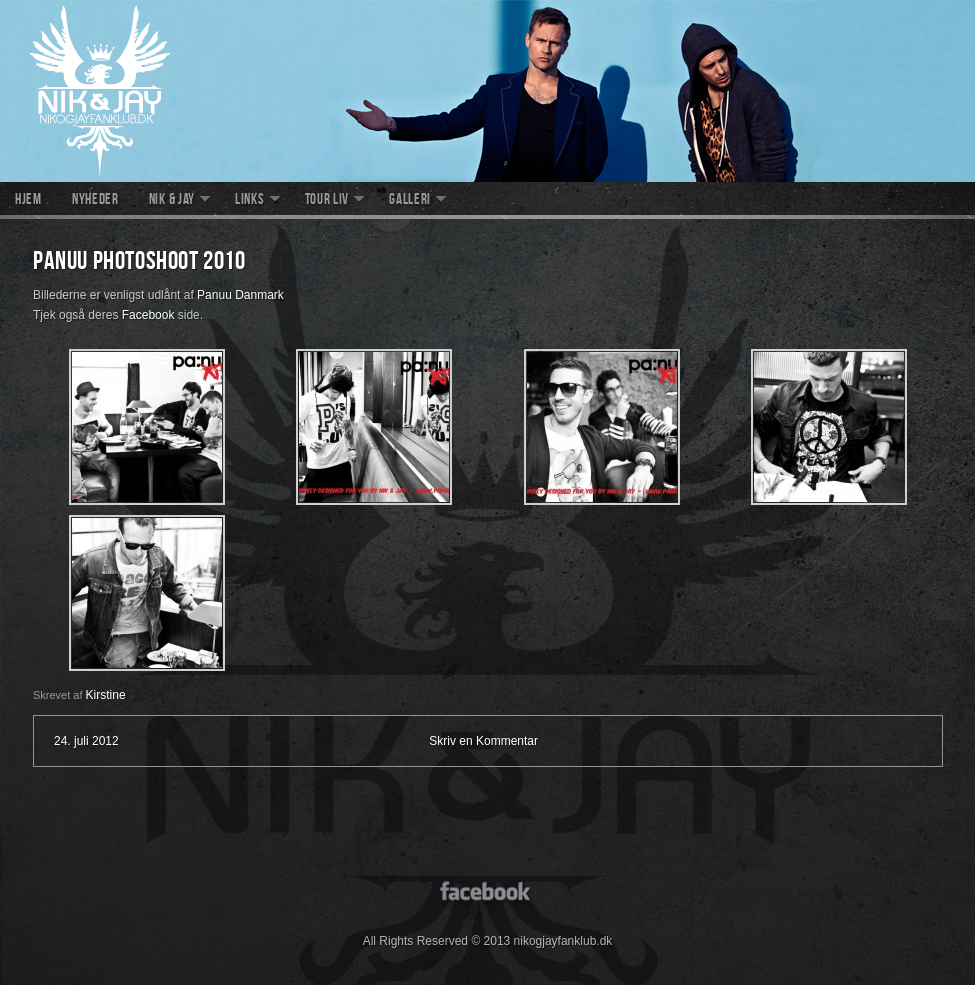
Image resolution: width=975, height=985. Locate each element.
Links (250, 201)
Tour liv (327, 201)
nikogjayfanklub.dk (487, 91)
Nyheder (95, 201)
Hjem (28, 201)
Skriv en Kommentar (483, 741)
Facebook (148, 315)
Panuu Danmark (240, 295)
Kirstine (106, 695)
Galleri (410, 201)
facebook (487, 889)
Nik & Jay (172, 201)
